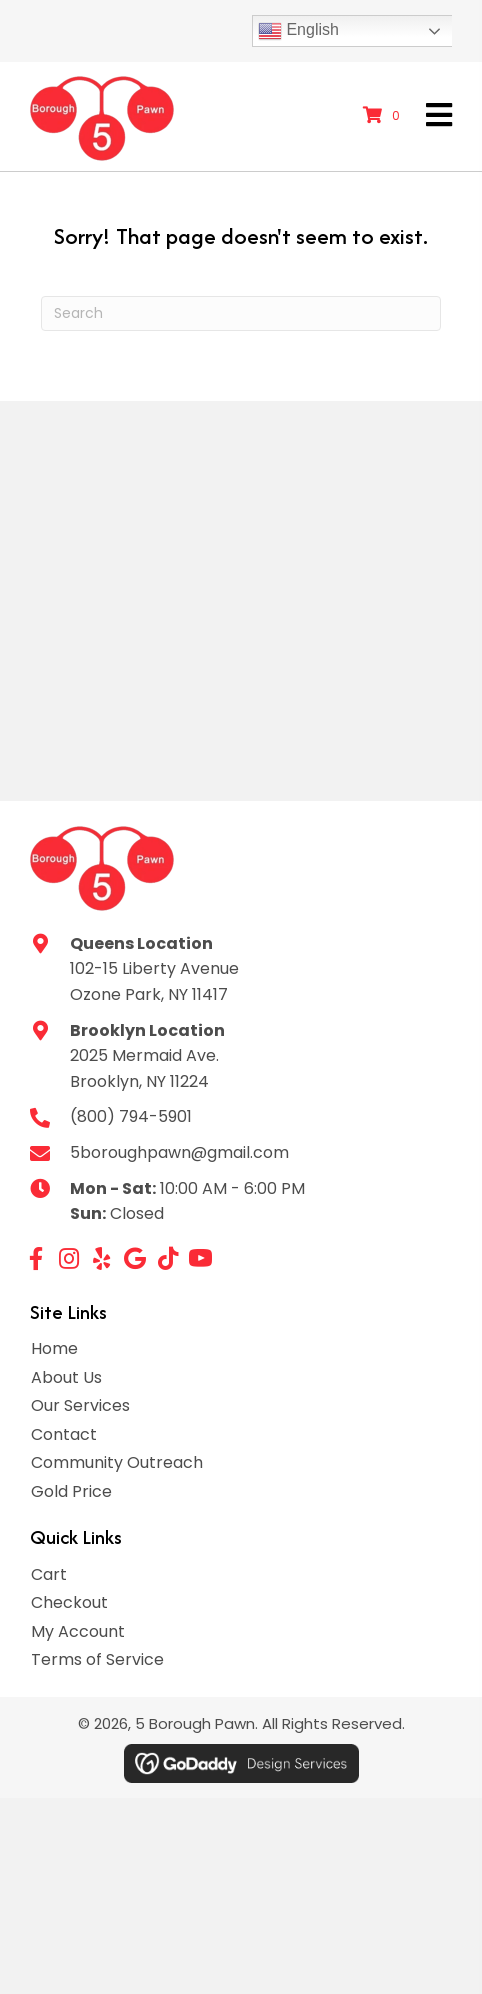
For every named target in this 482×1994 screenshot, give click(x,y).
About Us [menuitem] (66, 1377)
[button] (35, 1258)
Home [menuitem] (54, 1348)
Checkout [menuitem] (69, 1602)
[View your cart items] (384, 116)
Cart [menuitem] (49, 1574)
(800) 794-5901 (131, 1116)
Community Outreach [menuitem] (117, 1462)
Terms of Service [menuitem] (97, 1659)
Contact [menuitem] (64, 1434)
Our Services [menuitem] (80, 1405)
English (298, 31)
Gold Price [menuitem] (71, 1491)
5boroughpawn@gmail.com (179, 1152)
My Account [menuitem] (78, 1631)
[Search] (241, 313)
